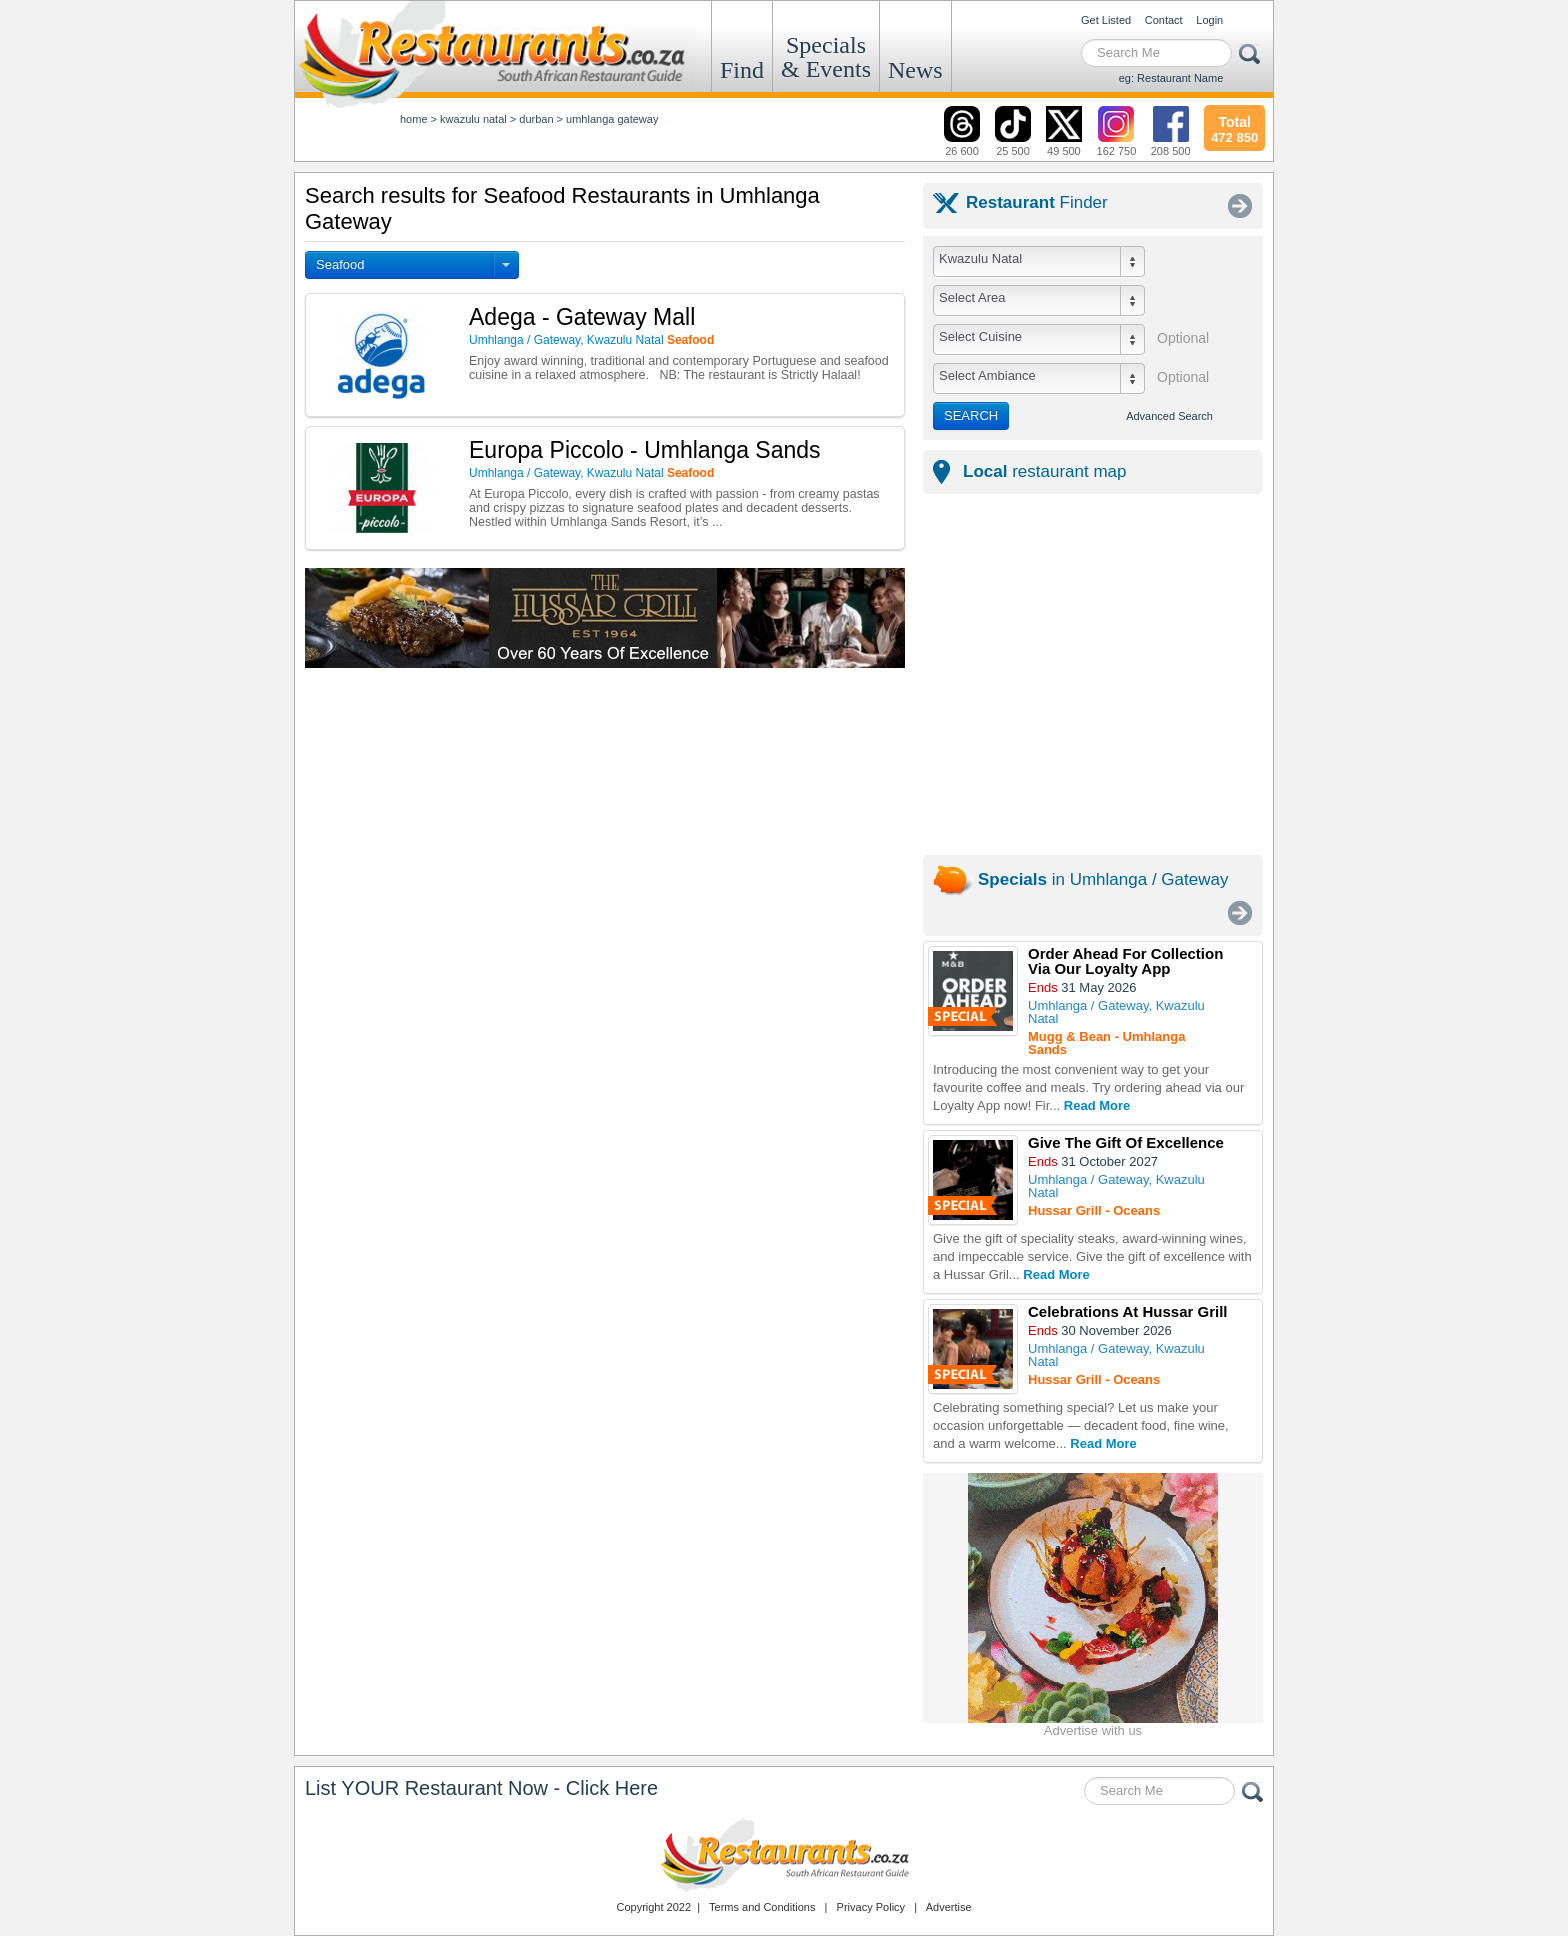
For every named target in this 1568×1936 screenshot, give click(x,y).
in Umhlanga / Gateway (1103, 879)
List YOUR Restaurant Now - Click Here (481, 1788)
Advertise (949, 1907)
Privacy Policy (871, 1907)
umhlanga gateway (612, 119)
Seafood (340, 264)
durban (536, 119)
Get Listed (1106, 20)
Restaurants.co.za (784, 1855)
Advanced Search (1169, 416)
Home (414, 119)
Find (742, 70)
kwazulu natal (473, 119)
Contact (1164, 20)
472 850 (1234, 127)
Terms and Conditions (762, 1907)
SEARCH (971, 415)
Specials (826, 57)
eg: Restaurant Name (1171, 78)
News (915, 70)
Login (1209, 20)
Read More (1097, 1105)
